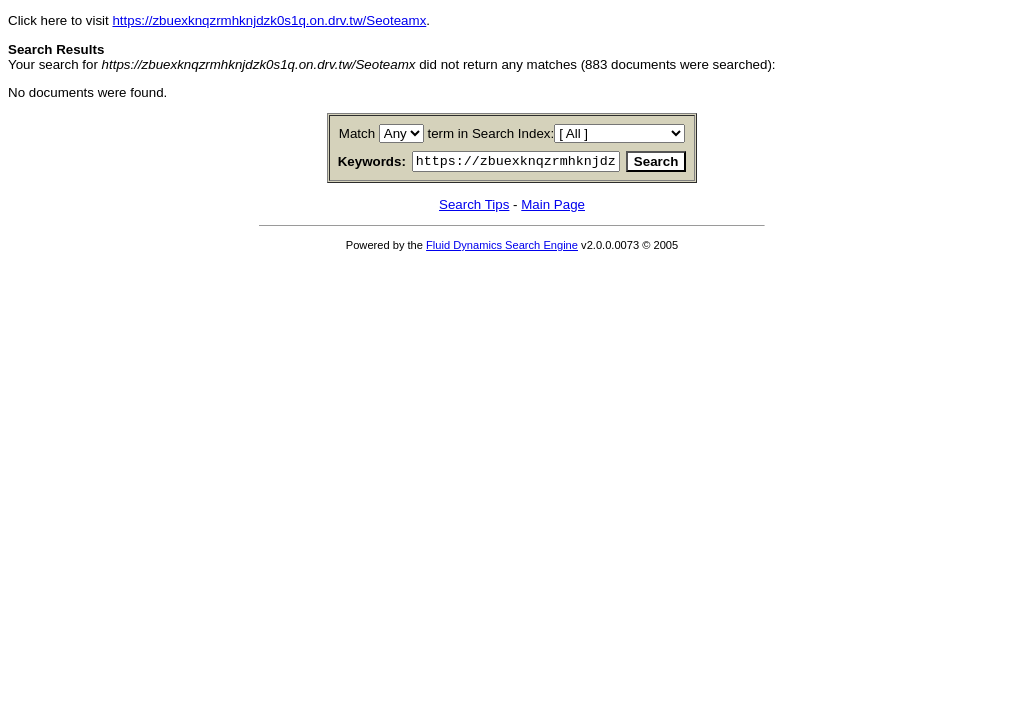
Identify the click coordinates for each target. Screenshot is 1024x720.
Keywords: (348, 163)
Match (357, 133)
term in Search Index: (491, 133)
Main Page (553, 207)
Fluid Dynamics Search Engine (502, 248)
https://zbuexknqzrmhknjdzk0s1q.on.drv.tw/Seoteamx (269, 20)
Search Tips (474, 207)
